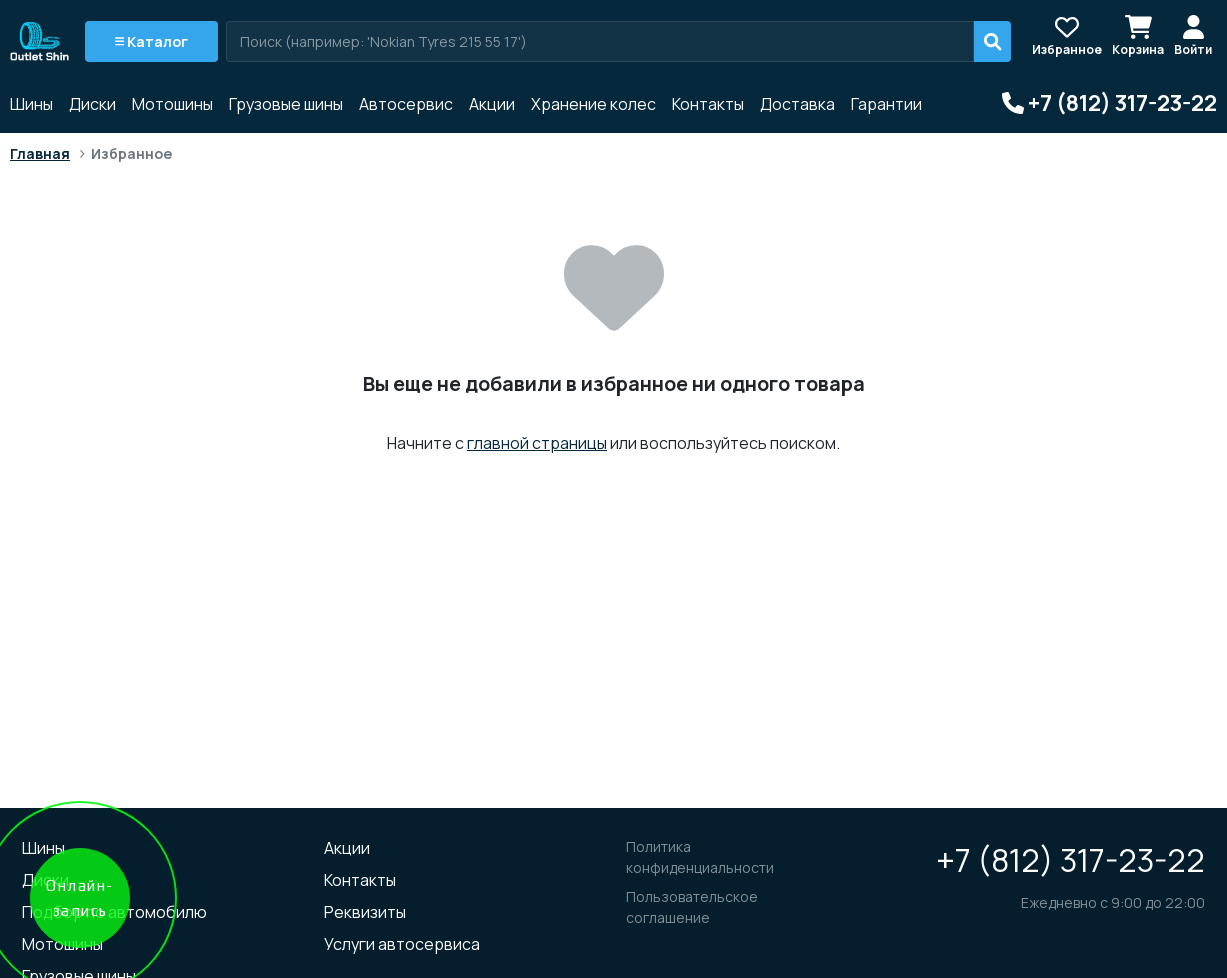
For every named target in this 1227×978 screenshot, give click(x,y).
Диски (92, 104)
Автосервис (406, 104)
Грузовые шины (286, 104)
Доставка (797, 104)
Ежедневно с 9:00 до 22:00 (1113, 902)
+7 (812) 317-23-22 (1070, 860)
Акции (492, 104)
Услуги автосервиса (402, 944)
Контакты (708, 104)
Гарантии (886, 104)
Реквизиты (365, 912)
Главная (40, 153)
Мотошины (172, 104)
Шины (31, 104)
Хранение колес (593, 104)
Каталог (151, 41)
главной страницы (537, 443)
